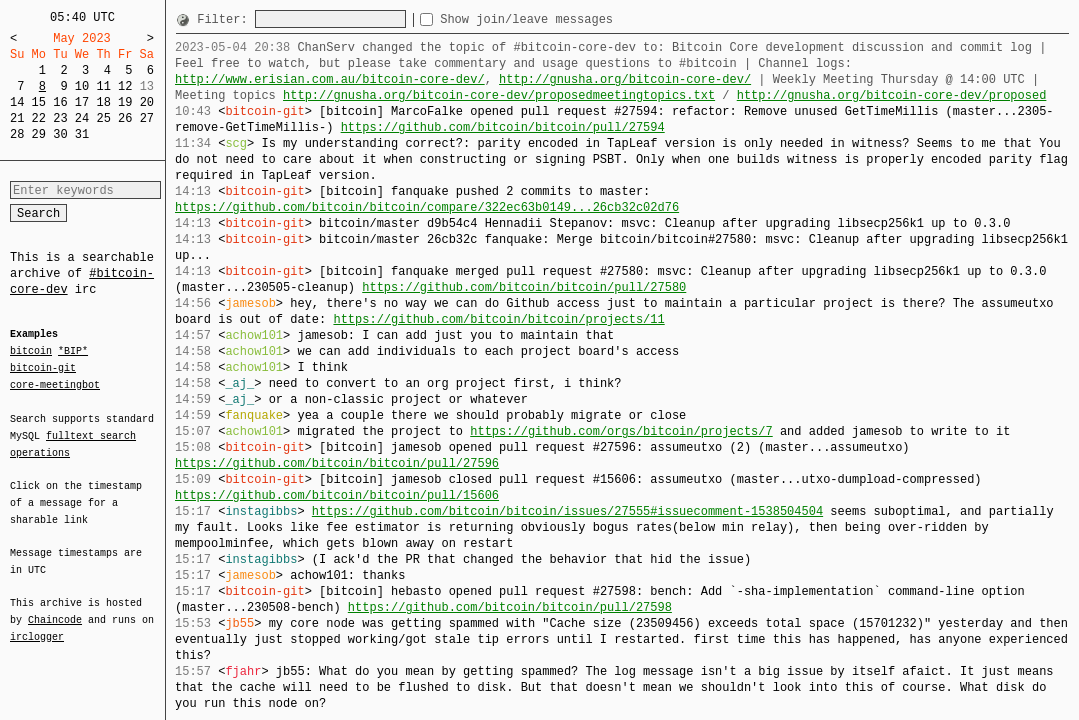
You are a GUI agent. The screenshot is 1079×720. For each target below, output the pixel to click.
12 (125, 86)
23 (60, 118)
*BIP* (73, 352)
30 (60, 134)
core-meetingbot (55, 384)
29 (39, 134)
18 (103, 102)
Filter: (226, 19)
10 (82, 86)
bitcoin (31, 352)
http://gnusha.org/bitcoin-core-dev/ (625, 79)
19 (125, 102)
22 (39, 118)
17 (82, 102)
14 (17, 102)
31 (82, 134)
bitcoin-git (43, 368)
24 (82, 118)
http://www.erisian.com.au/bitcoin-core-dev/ (330, 79)
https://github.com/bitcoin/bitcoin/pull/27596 (337, 463)
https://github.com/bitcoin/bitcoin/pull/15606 (337, 495)
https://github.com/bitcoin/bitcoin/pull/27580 (524, 287)
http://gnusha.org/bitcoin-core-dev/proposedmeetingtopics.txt (499, 95)
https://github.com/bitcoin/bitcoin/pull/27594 (503, 127)
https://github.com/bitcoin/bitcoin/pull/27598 (510, 607)
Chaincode (55, 608)
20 (147, 102)
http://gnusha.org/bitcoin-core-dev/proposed (892, 95)
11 (103, 86)
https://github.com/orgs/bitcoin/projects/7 (621, 431)
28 (17, 134)
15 (39, 102)
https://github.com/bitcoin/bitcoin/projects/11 (498, 319)
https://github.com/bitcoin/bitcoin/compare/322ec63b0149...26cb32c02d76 (427, 207)
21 (17, 118)
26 (125, 118)
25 (103, 118)
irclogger (37, 624)
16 (60, 102)
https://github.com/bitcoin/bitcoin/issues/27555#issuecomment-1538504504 (567, 511)
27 (147, 118)
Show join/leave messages (562, 19)
